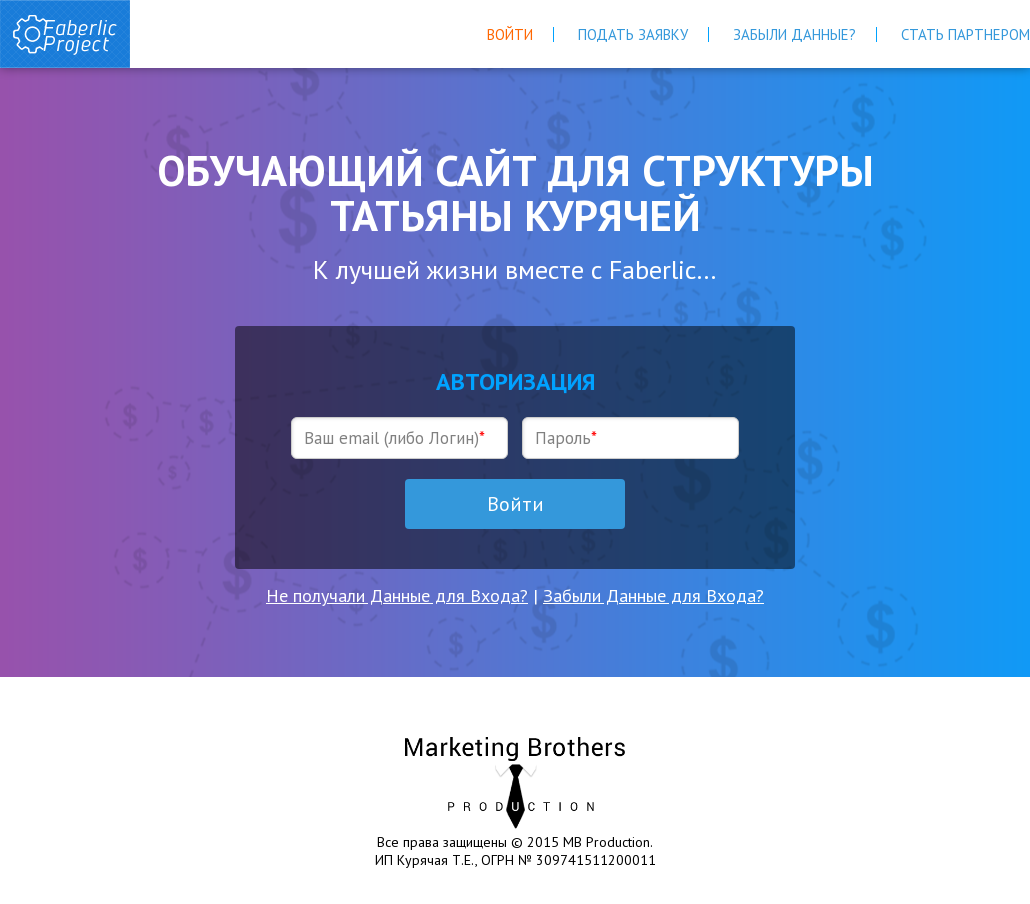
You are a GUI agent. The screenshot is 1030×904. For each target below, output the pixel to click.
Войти (510, 34)
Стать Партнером (965, 34)
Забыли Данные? (794, 34)
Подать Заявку (633, 34)
